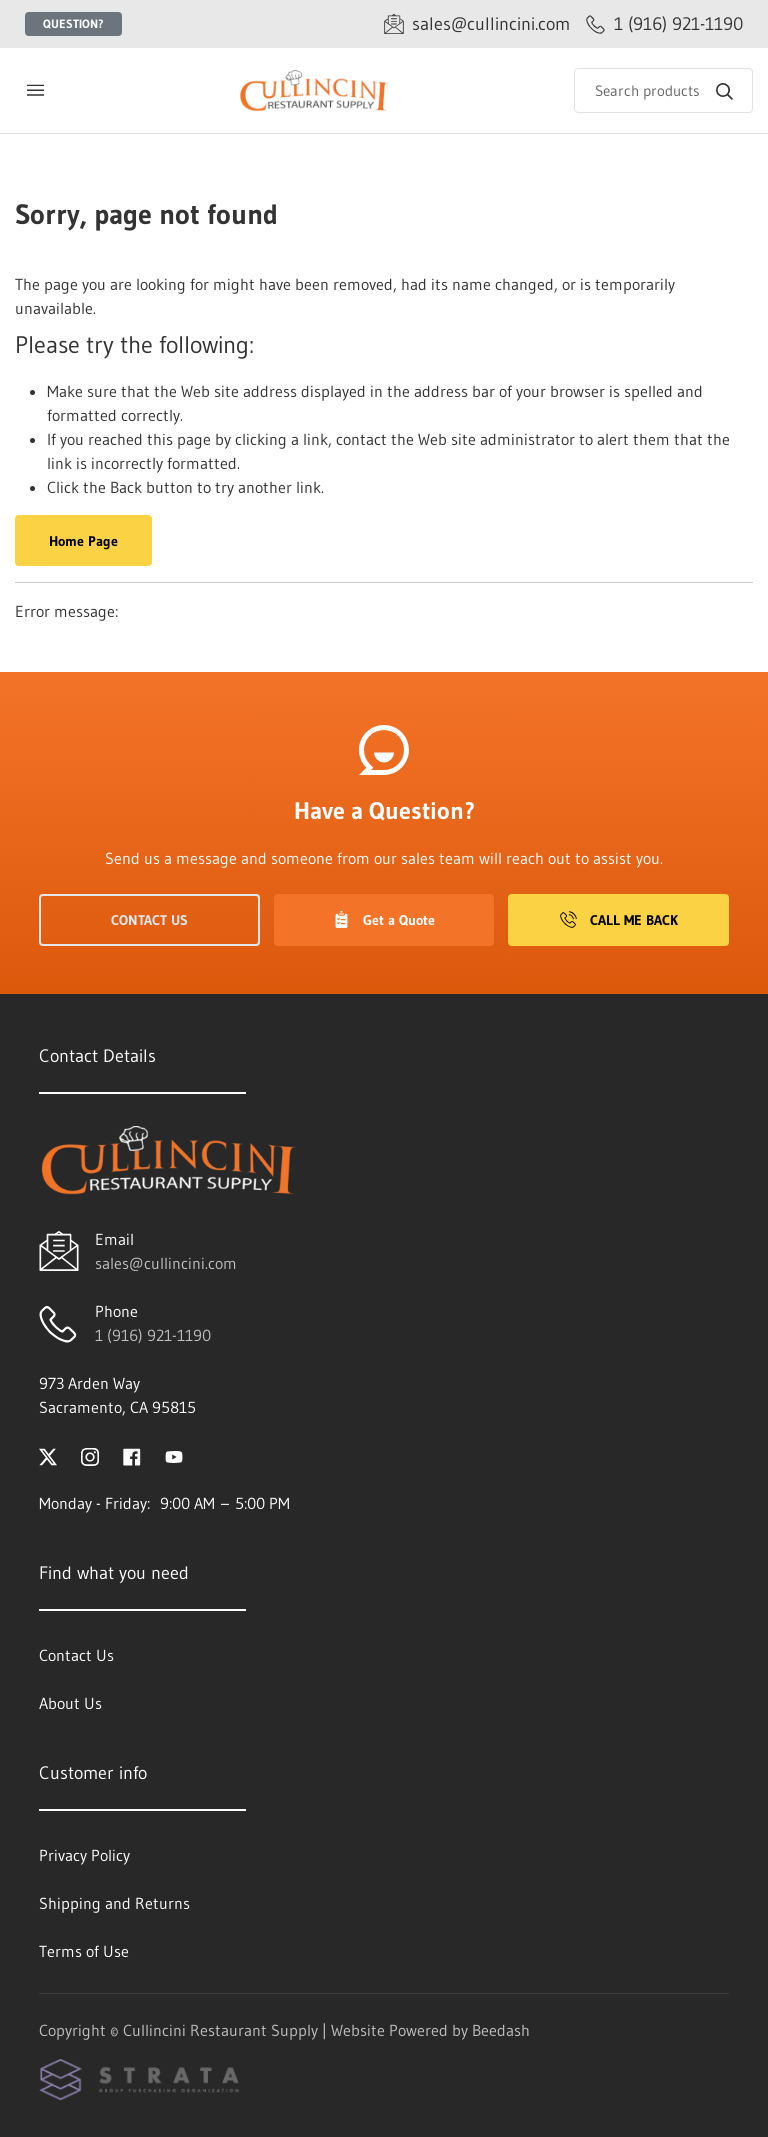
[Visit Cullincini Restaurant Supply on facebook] (132, 1455)
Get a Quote (384, 920)
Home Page (83, 541)
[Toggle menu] (35, 90)
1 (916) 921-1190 (153, 1335)
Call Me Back (619, 920)
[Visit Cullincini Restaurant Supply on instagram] (90, 1455)
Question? (73, 23)
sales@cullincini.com (166, 1263)
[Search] (663, 90)
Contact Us (149, 920)
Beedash (501, 2030)
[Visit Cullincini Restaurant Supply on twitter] (48, 1455)
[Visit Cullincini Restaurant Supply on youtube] (174, 1455)
